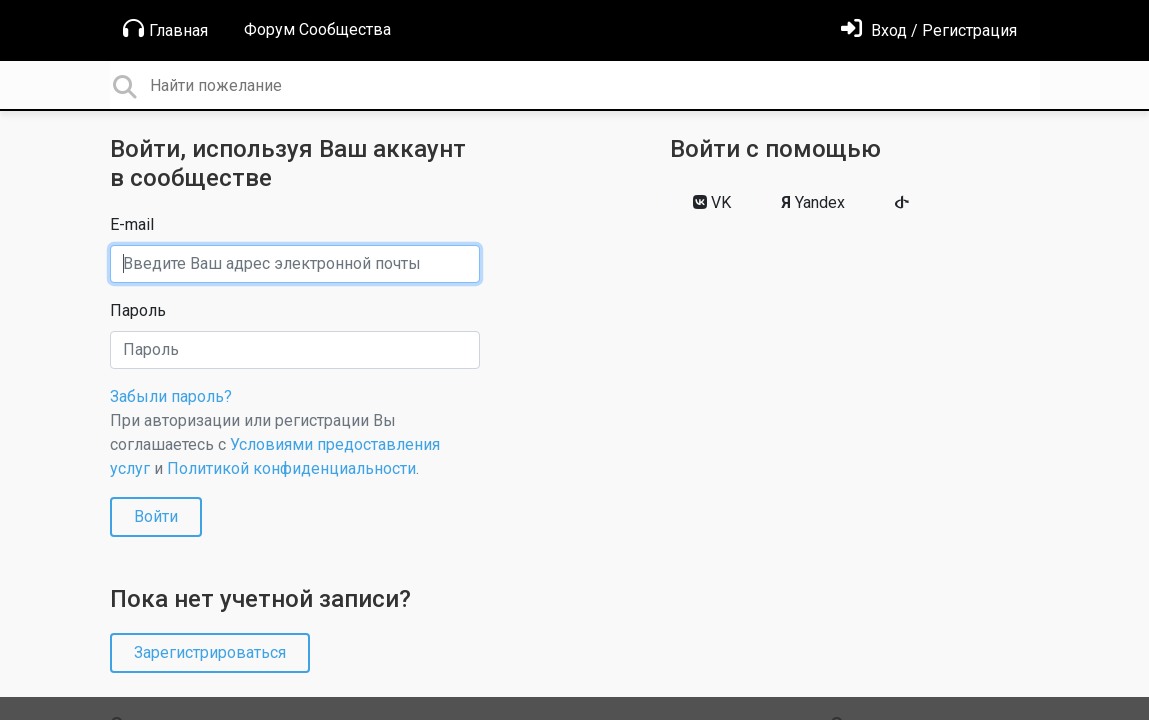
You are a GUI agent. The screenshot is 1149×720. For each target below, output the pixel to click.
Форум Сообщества (317, 29)
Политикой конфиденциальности (291, 468)
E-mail (132, 224)
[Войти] (929, 30)
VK (712, 202)
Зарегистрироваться (210, 652)
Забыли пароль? (171, 396)
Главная (165, 29)
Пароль (138, 310)
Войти (156, 516)
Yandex (813, 202)
